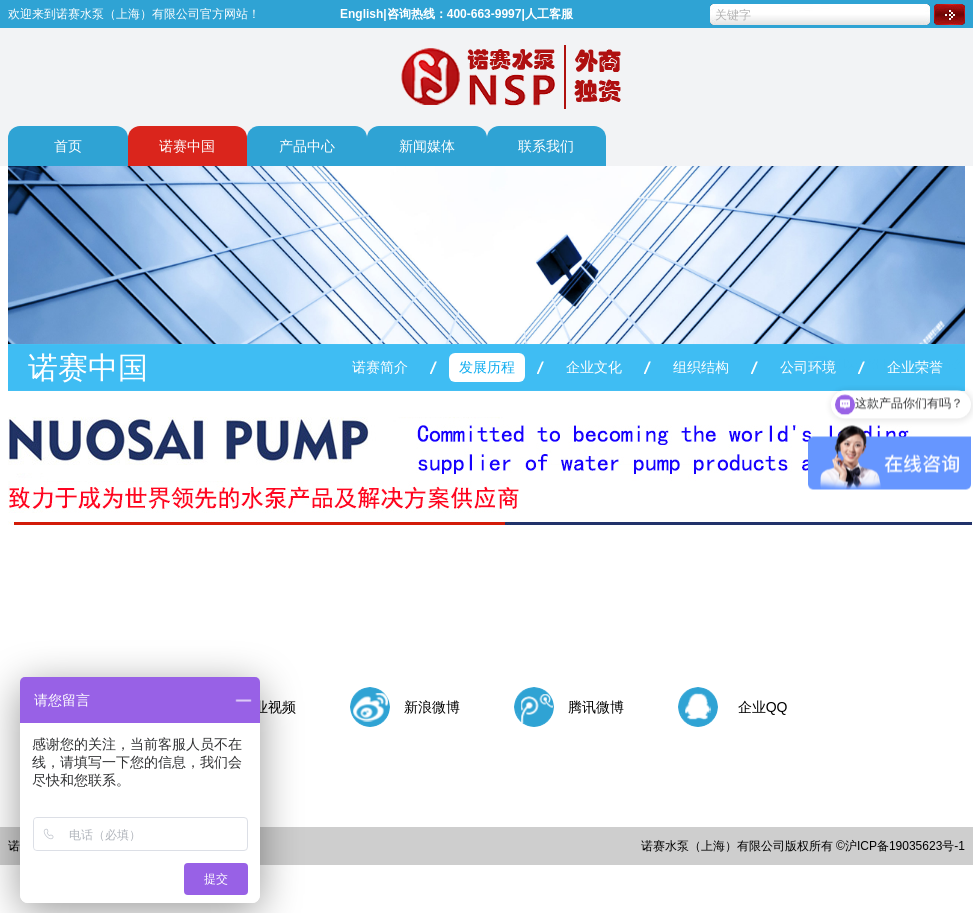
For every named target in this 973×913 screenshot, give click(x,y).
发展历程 (487, 367)
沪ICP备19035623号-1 (905, 846)
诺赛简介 (380, 367)
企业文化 (594, 367)
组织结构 (701, 367)
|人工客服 (546, 14)
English (361, 14)
